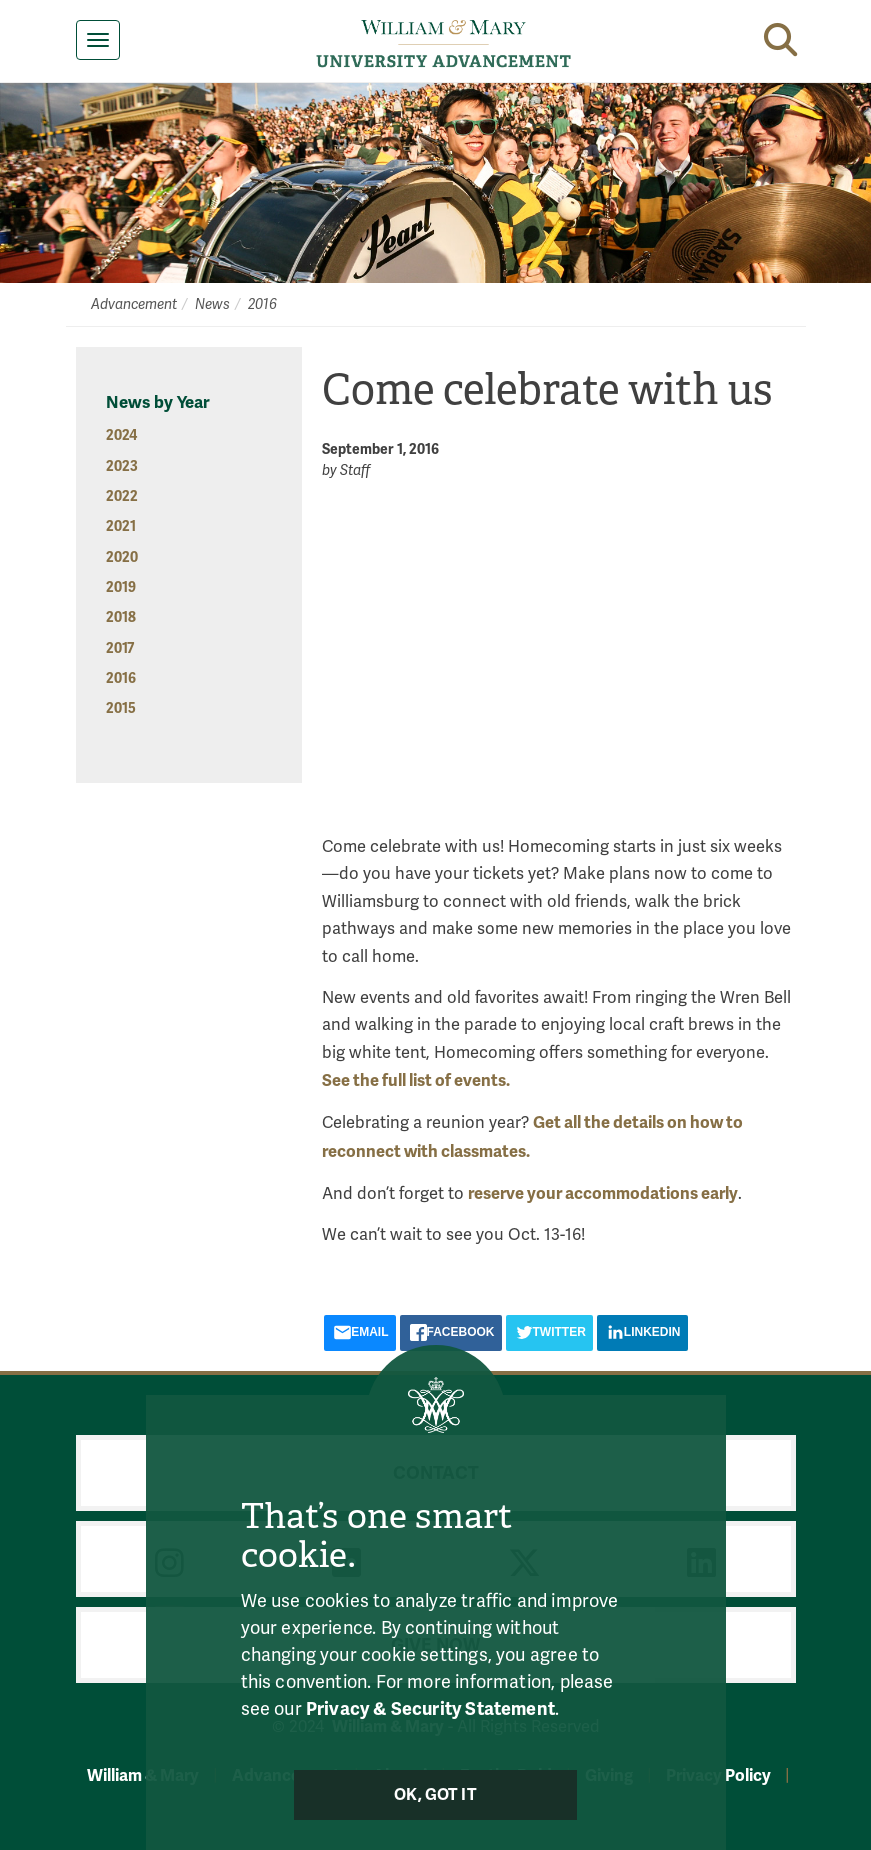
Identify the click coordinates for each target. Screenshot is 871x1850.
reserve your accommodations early (603, 1193)
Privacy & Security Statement (430, 1708)
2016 (262, 304)
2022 (122, 496)
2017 (120, 648)
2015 (121, 708)
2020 (122, 557)
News (212, 304)
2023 (122, 466)
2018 (121, 617)
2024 (121, 435)
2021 (121, 526)
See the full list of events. (416, 1080)
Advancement (134, 304)
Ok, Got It (435, 1795)
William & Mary (143, 1775)
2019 (121, 587)
